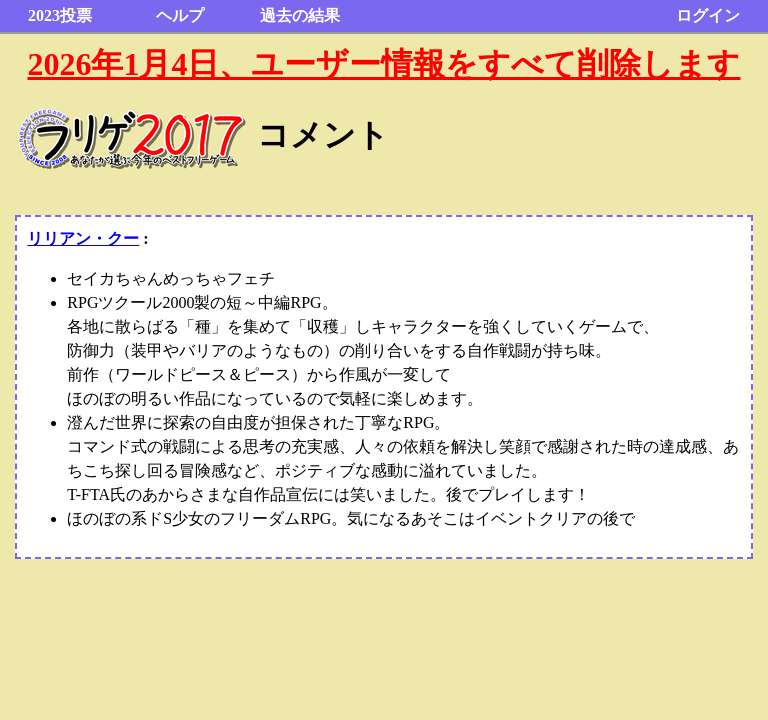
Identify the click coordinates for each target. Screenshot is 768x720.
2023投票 (60, 15)
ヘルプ (180, 15)
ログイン (708, 15)
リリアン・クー (83, 238)
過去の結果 (300, 15)
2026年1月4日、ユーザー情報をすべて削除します (383, 64)
